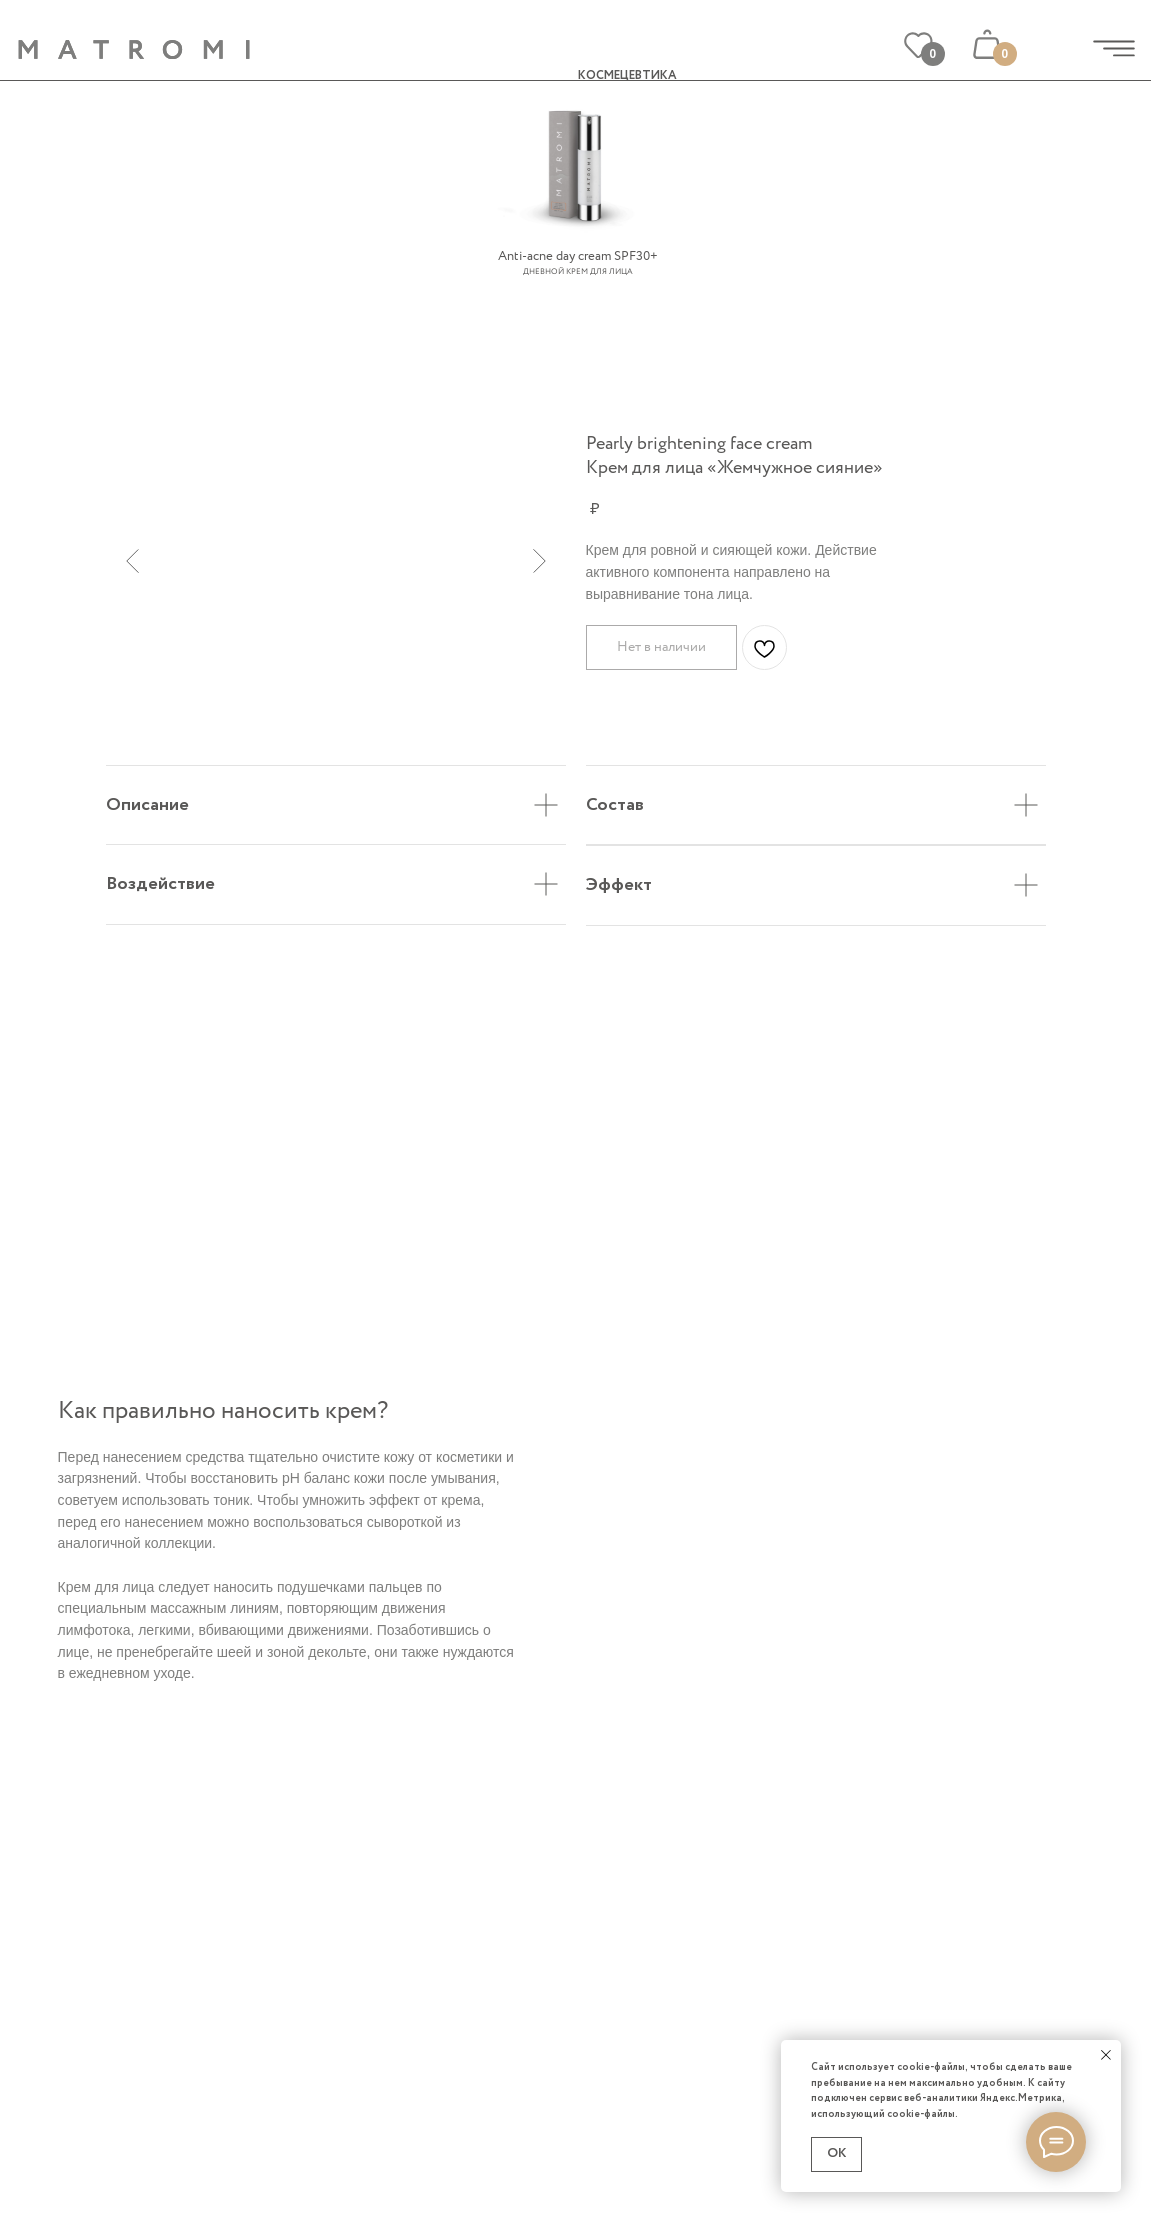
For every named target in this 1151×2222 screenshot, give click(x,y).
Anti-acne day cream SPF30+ (578, 256)
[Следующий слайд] (539, 561)
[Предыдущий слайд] (132, 561)
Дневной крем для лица (578, 272)
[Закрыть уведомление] (1106, 2055)
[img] (1114, 48)
